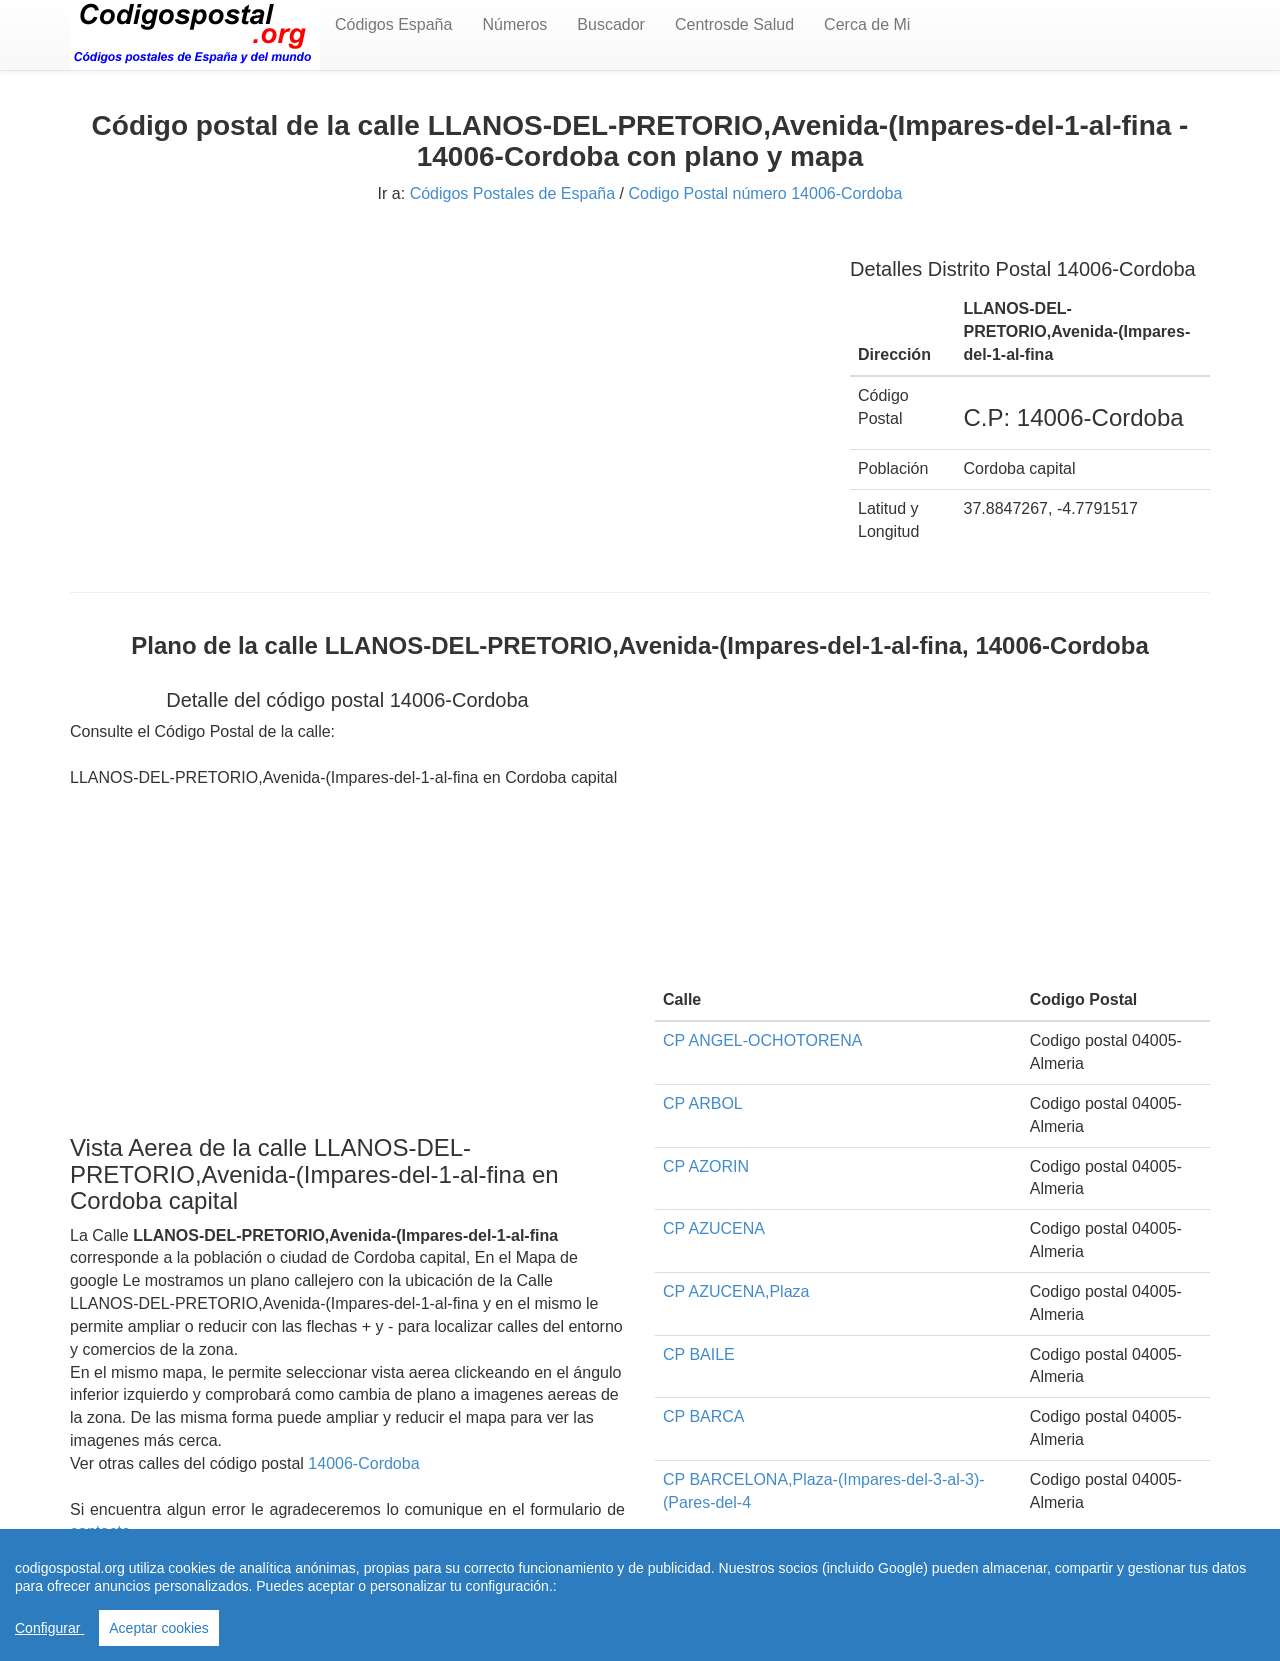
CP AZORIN (706, 1166)
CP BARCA (704, 1416)
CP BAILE (699, 1354)
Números (514, 24)
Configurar (49, 1628)
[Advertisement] (445, 378)
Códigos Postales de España (512, 193)
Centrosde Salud (734, 24)
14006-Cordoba (363, 1463)
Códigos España (393, 24)
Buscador (611, 24)
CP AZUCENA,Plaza (736, 1291)
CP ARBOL (703, 1103)
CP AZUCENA (714, 1228)
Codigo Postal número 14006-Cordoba (765, 193)
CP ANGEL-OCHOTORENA (762, 1040)
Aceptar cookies (159, 1628)
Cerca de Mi (867, 24)
